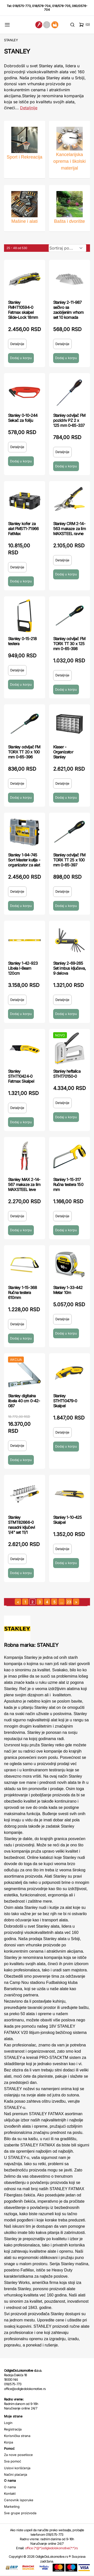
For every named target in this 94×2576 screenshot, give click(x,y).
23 (69, 1602)
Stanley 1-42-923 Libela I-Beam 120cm (23, 968)
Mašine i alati (24, 221)
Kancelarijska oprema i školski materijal (69, 161)
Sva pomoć (12, 2461)
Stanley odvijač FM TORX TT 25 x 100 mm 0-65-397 (69, 859)
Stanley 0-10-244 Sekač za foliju (22, 418)
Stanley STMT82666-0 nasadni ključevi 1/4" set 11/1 (21, 1525)
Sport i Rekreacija (24, 157)
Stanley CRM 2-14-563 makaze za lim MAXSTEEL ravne (69, 528)
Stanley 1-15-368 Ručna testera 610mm (22, 1292)
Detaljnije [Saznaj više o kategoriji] (28, 107)
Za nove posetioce (18, 2455)
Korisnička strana (17, 2436)
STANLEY (11, 40)
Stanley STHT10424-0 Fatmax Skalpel (21, 1076)
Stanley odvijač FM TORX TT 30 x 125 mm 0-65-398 (69, 643)
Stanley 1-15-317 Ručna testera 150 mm (68, 1184)
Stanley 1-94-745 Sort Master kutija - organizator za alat (24, 859)
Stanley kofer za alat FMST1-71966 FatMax (23, 528)
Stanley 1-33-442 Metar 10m (68, 1290)
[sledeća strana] (76, 1602)
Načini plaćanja (15, 2474)
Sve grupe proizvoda (20, 2513)
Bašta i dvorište (69, 221)
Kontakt (10, 2493)
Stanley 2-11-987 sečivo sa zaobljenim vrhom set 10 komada (68, 310)
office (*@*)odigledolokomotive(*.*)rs (51, 2548)
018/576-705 (61, 6)
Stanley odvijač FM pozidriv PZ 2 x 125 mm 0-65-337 (69, 420)
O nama (10, 2487)
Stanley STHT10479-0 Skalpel (65, 1400)
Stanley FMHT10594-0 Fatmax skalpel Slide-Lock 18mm (23, 310)
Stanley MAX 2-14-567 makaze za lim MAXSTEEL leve (24, 1184)
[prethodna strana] (18, 1602)
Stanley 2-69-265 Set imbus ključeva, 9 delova (69, 968)
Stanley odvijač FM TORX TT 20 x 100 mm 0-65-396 (24, 751)
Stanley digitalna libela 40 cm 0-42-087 (24, 1400)
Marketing (12, 2506)
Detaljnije (17, 344)
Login (8, 2423)
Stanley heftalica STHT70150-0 (66, 1074)
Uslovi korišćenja (17, 2468)
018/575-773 (22, 6)
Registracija (13, 2429)
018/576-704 (41, 6)
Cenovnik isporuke (18, 2500)
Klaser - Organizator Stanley (63, 751)
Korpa (8, 2442)
